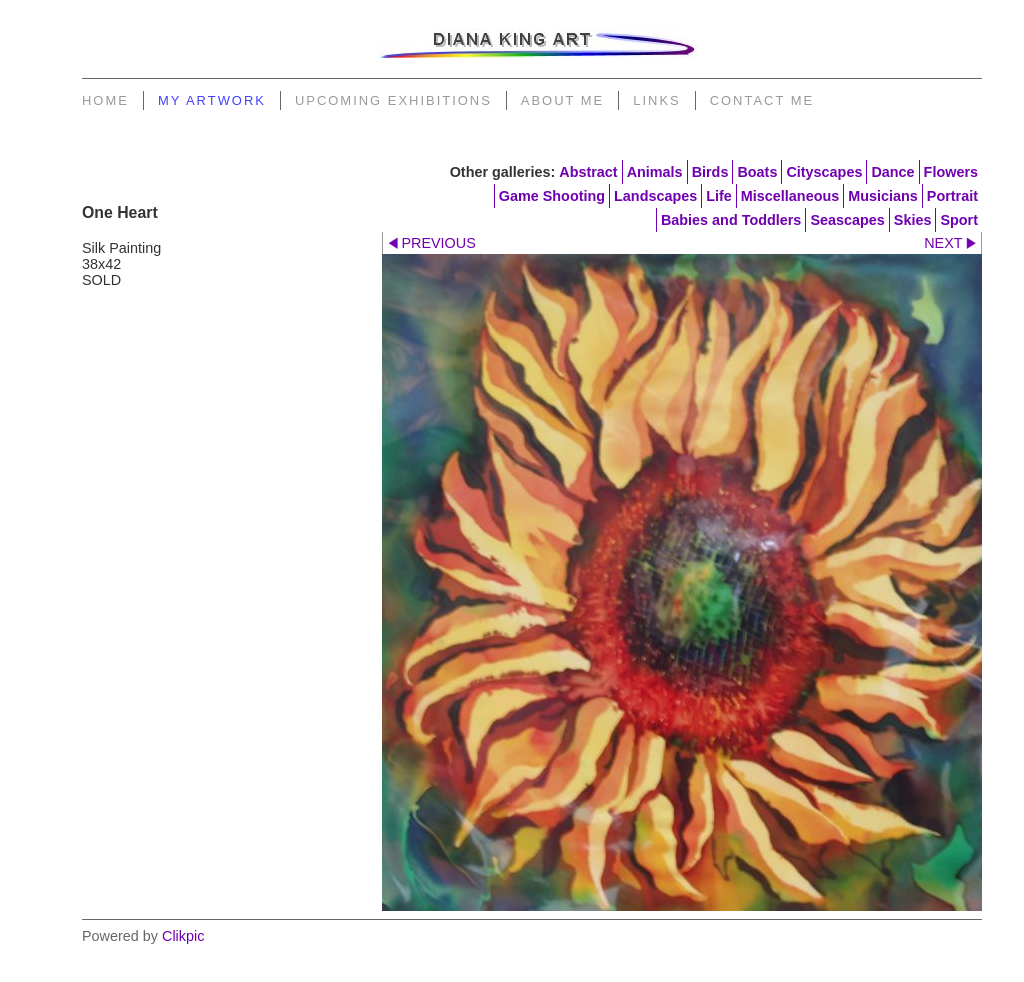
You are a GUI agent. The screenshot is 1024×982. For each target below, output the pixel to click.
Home (105, 100)
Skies (913, 220)
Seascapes (847, 220)
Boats (757, 172)
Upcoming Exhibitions (393, 100)
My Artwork (212, 100)
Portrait (952, 196)
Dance (892, 172)
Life (719, 196)
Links (656, 100)
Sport (959, 220)
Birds (710, 172)
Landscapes (655, 196)
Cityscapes (824, 172)
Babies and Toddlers (731, 220)
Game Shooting (552, 196)
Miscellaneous (790, 196)
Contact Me (762, 100)
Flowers (951, 172)
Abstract (588, 172)
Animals (655, 172)
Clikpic (183, 936)
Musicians (883, 196)
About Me (562, 100)
